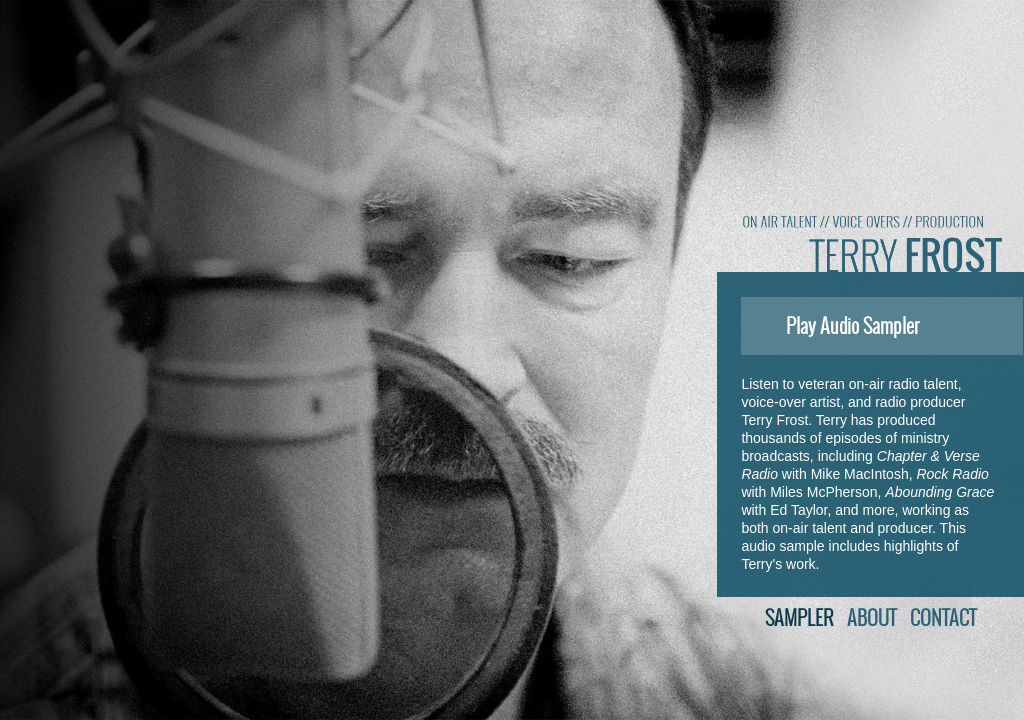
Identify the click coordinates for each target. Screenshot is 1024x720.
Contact (943, 618)
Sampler (799, 618)
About (871, 618)
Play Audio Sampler (835, 326)
